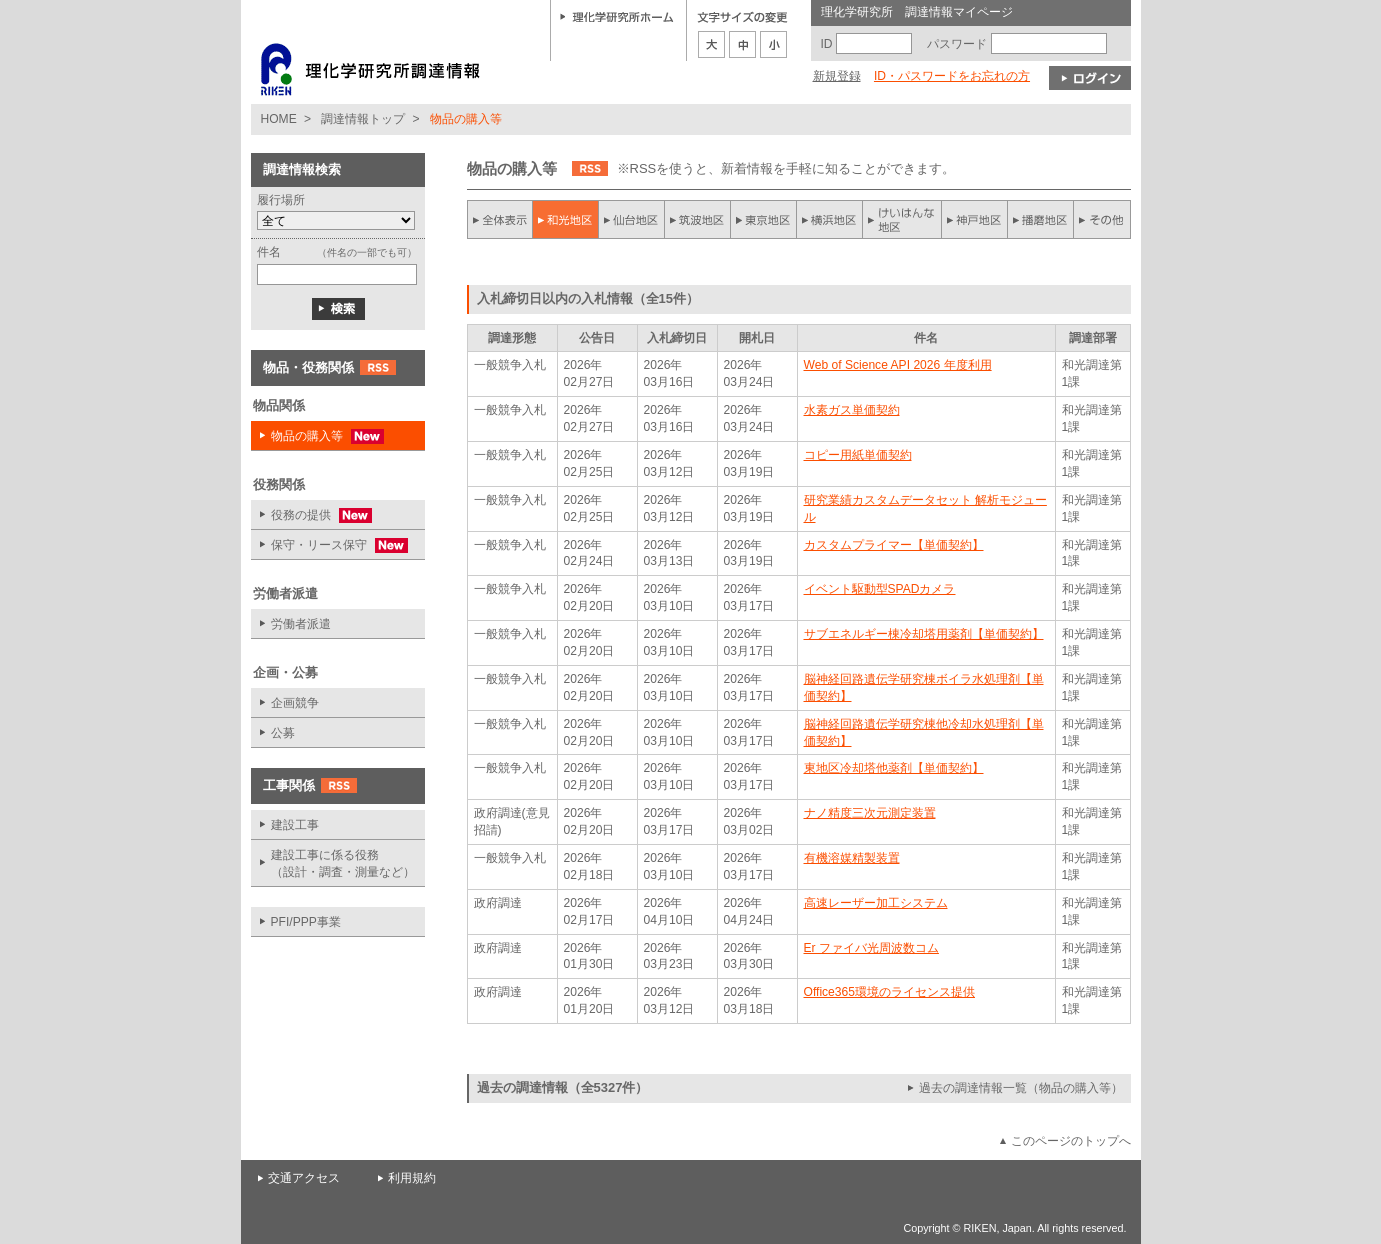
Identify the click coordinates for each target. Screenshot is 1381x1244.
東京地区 (764, 219)
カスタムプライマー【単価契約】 (894, 545)
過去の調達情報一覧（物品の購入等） (1021, 1088)
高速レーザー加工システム (876, 903)
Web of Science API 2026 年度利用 (898, 365)
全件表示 (500, 219)
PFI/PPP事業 (306, 922)
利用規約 (412, 1178)
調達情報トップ (363, 119)
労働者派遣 (301, 624)
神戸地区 (974, 219)
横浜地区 (830, 219)
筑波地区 (698, 219)
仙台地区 (632, 219)
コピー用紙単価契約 (858, 455)
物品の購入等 (317, 436)
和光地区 (566, 219)
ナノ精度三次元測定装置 (870, 813)
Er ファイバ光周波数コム (871, 948)
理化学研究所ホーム (617, 16)
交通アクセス (304, 1178)
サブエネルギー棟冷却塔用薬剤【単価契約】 (924, 634)
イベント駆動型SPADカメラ (880, 589)
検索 (338, 309)
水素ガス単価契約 (852, 410)
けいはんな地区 (902, 219)
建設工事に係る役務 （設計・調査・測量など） (343, 863)
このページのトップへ (1071, 1141)
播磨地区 (1040, 219)
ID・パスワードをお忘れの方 (952, 76)
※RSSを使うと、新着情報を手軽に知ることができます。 (786, 168)
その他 (1102, 219)
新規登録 (837, 76)
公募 (283, 733)
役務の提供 (311, 515)
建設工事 (295, 825)
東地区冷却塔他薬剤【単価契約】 (894, 768)
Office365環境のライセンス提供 (889, 992)
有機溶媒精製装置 (852, 858)
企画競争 (295, 703)
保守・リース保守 (329, 545)
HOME (279, 119)
